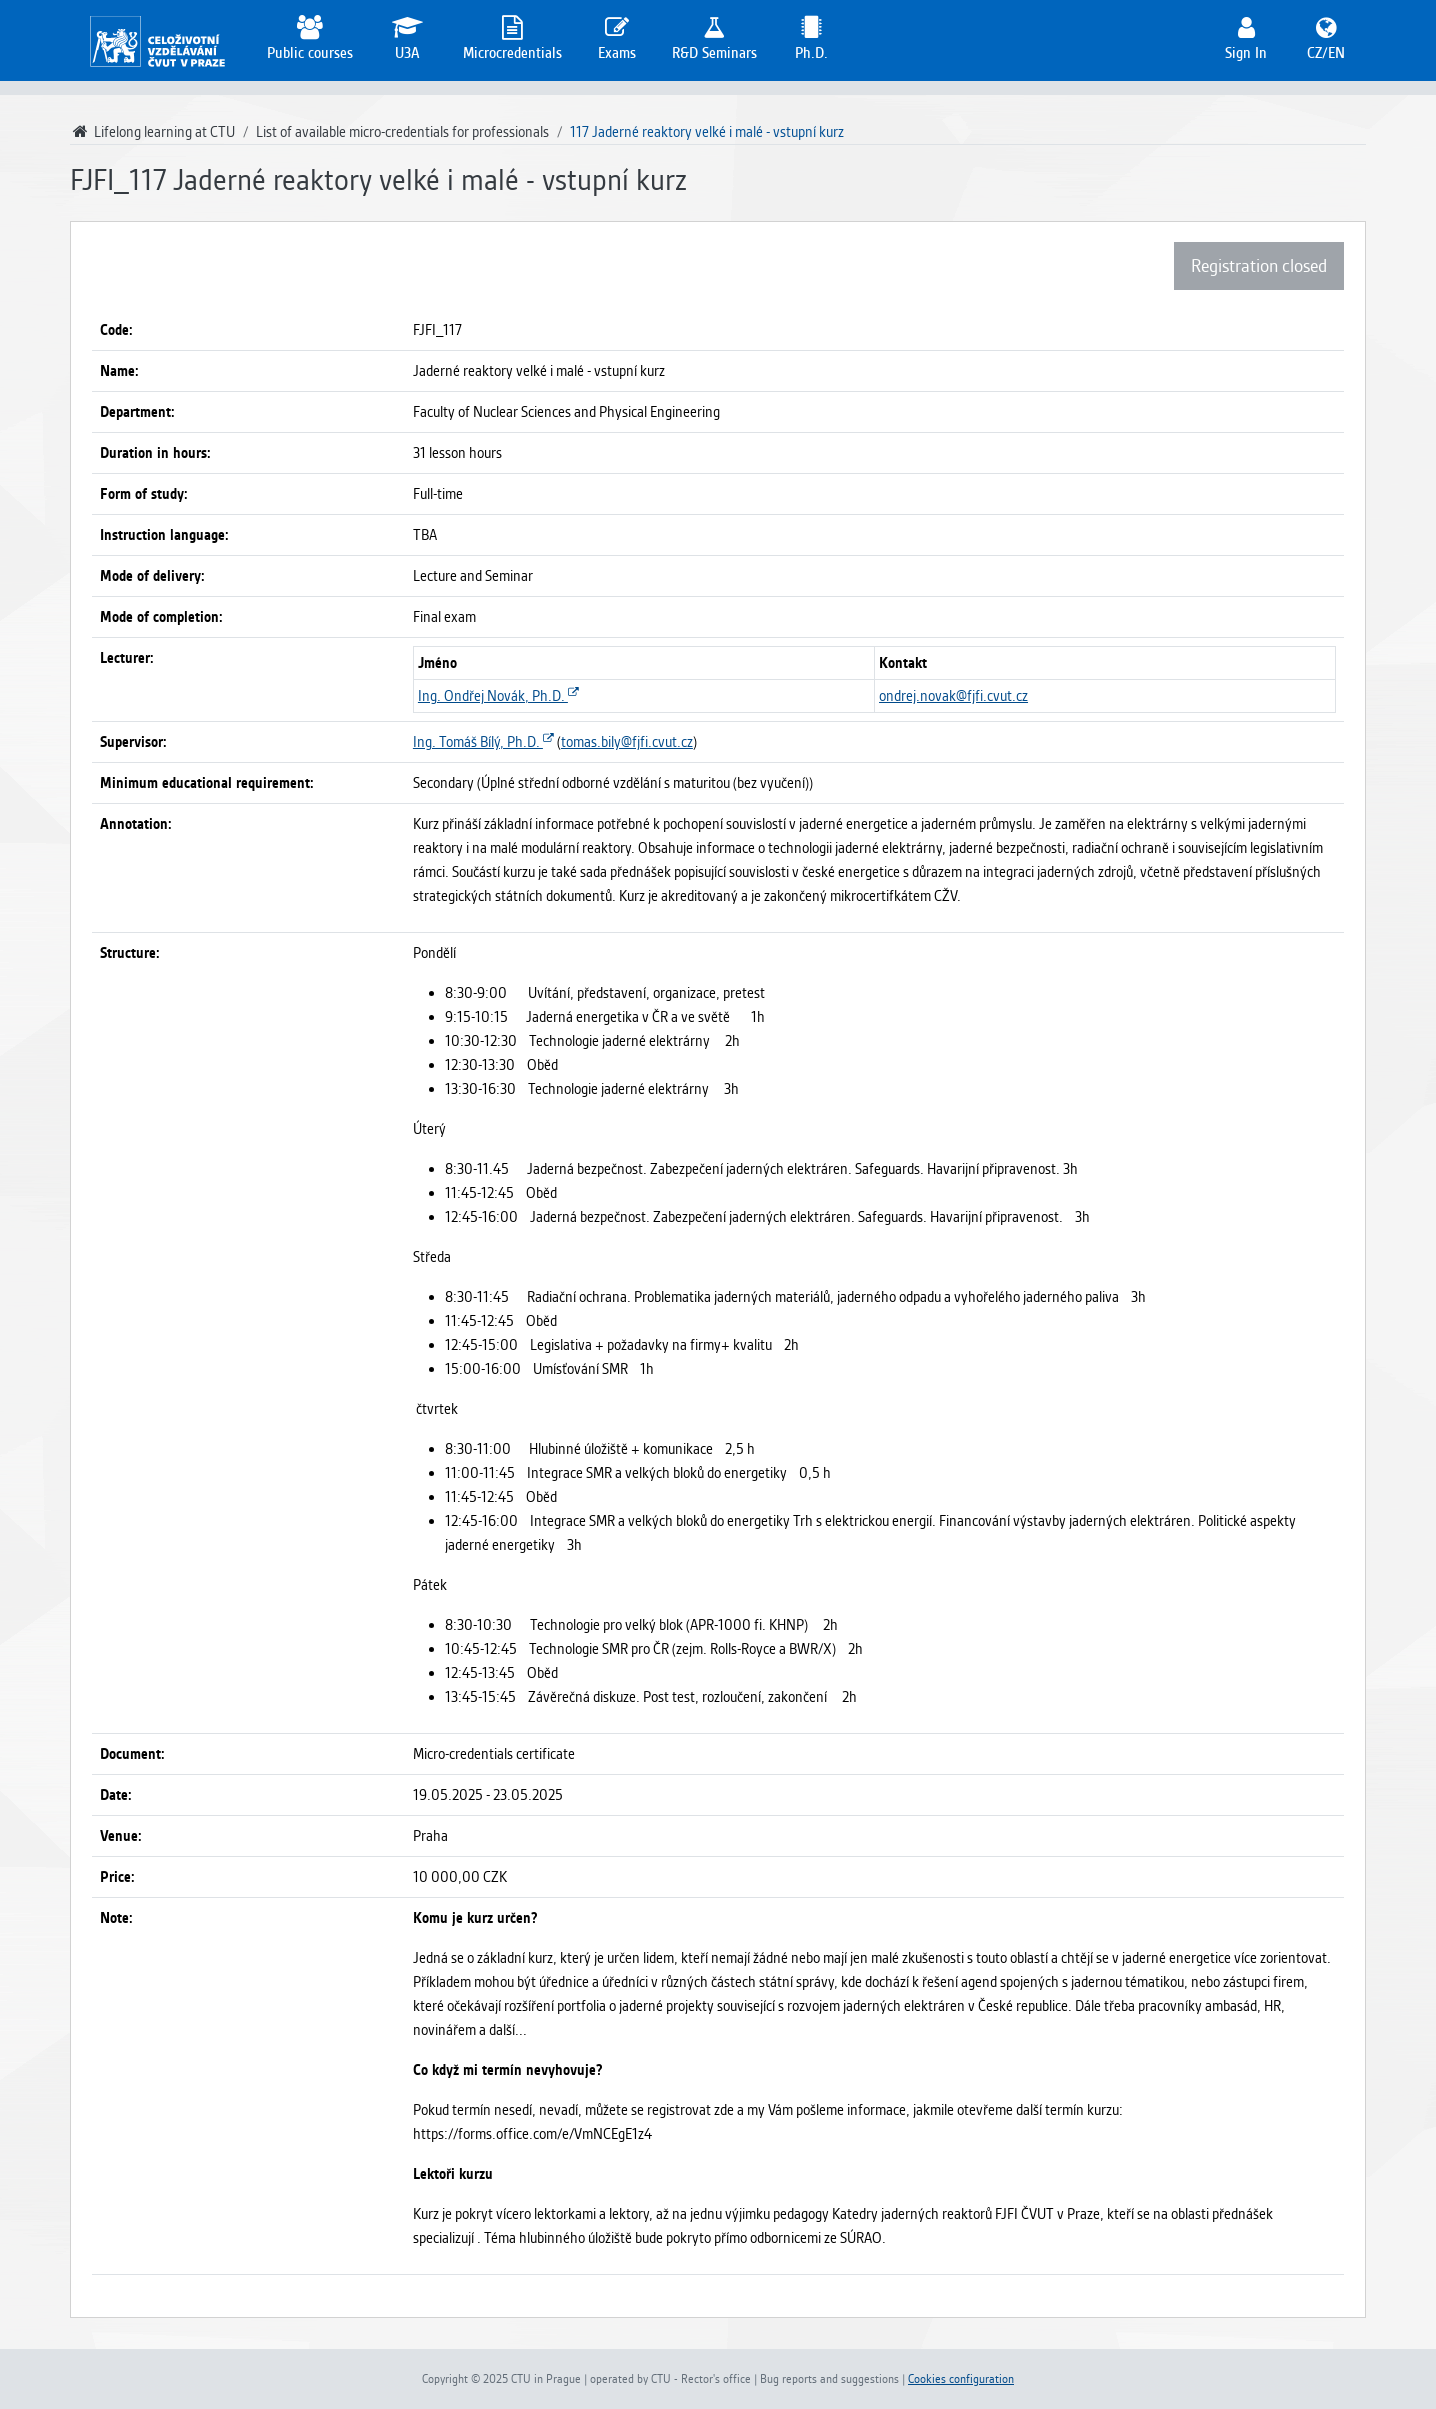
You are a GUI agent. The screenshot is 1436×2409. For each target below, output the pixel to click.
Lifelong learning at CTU (152, 132)
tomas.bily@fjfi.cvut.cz (627, 742)
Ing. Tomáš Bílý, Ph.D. (483, 742)
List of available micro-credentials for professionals (402, 132)
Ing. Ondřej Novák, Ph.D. (498, 696)
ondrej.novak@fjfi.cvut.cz (953, 696)
